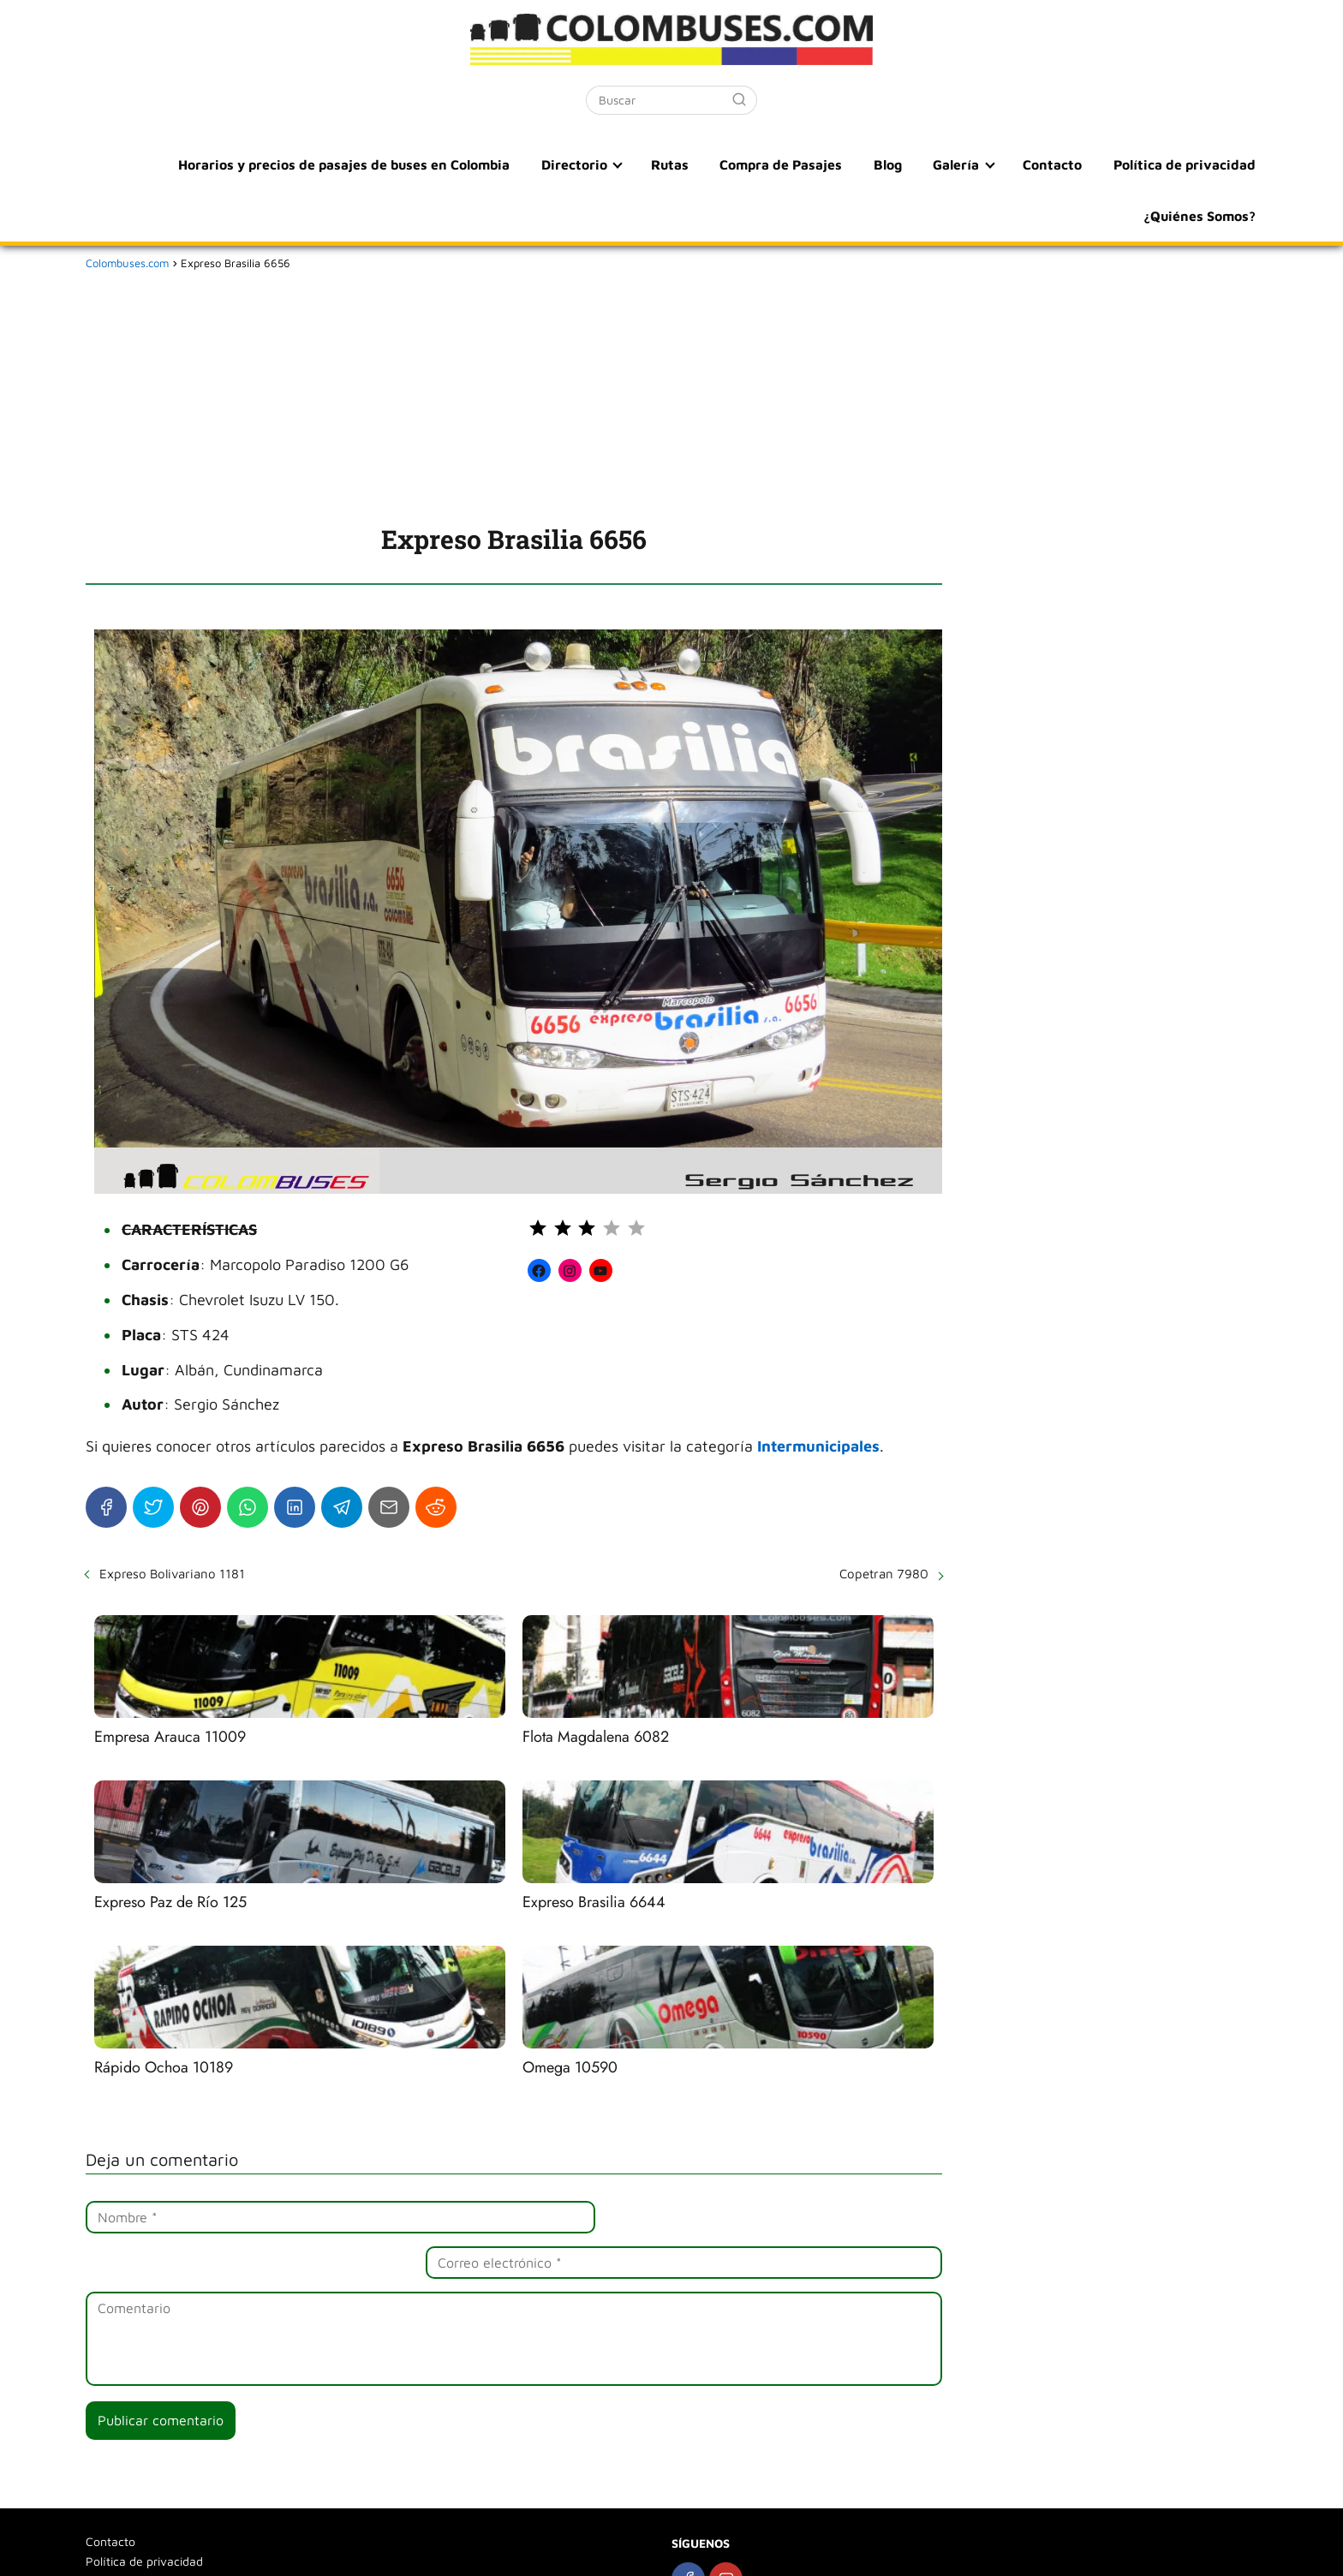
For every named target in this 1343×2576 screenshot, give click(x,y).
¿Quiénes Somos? (1200, 216)
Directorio (602, 164)
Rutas (693, 164)
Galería (966, 164)
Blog (903, 164)
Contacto (1058, 164)
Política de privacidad (1185, 164)
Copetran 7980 (883, 1573)
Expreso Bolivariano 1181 (172, 1573)
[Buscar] (739, 99)
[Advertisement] (514, 394)
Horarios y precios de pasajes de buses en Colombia (374, 164)
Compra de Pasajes (800, 164)
